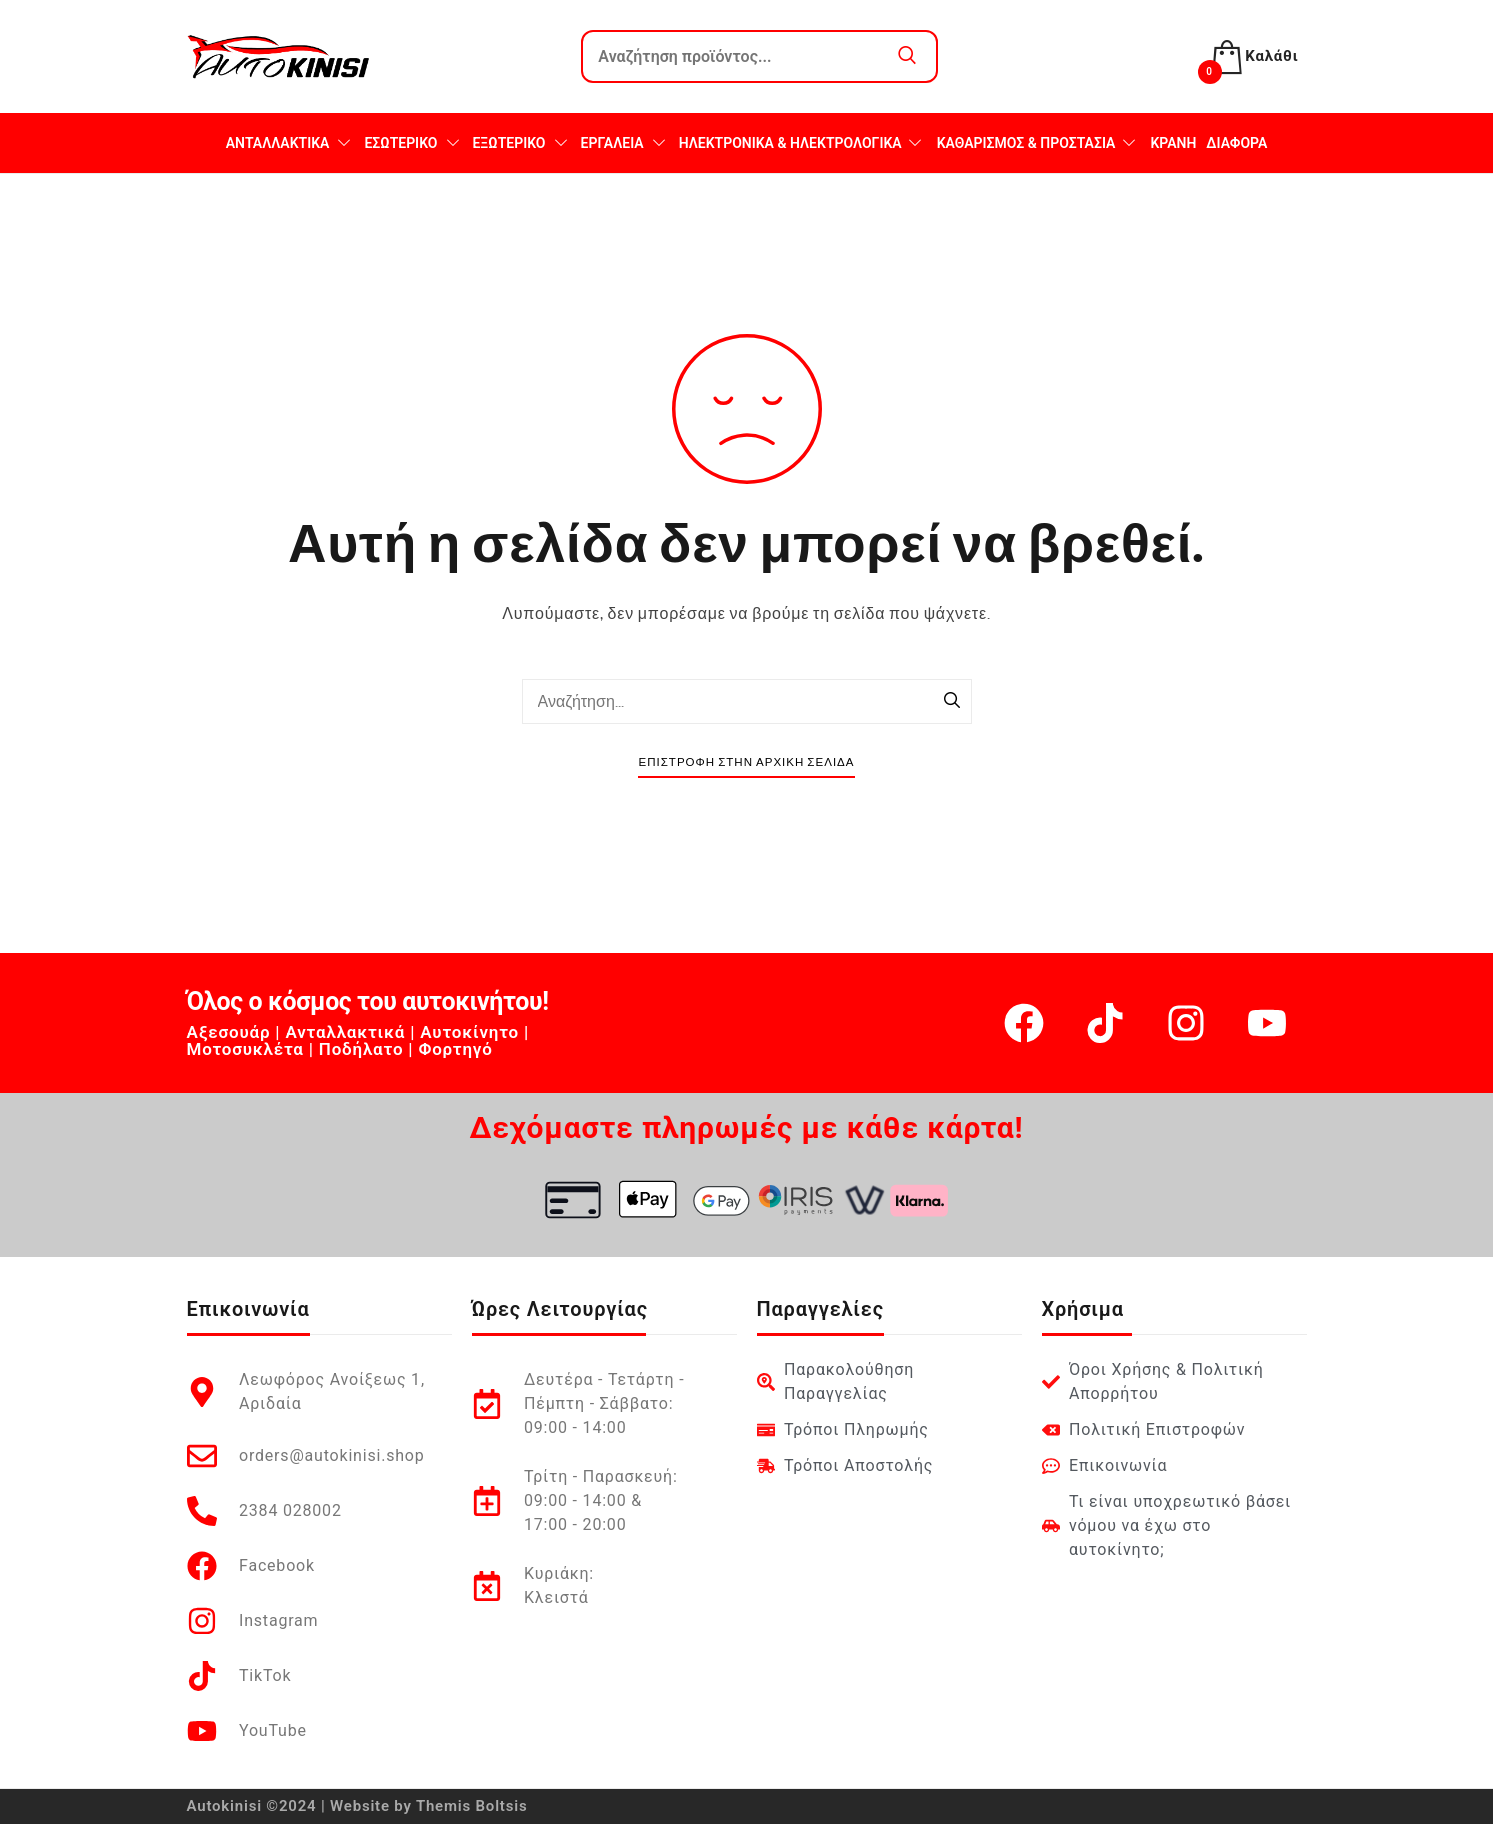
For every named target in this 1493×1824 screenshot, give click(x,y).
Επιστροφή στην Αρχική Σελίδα (746, 762)
